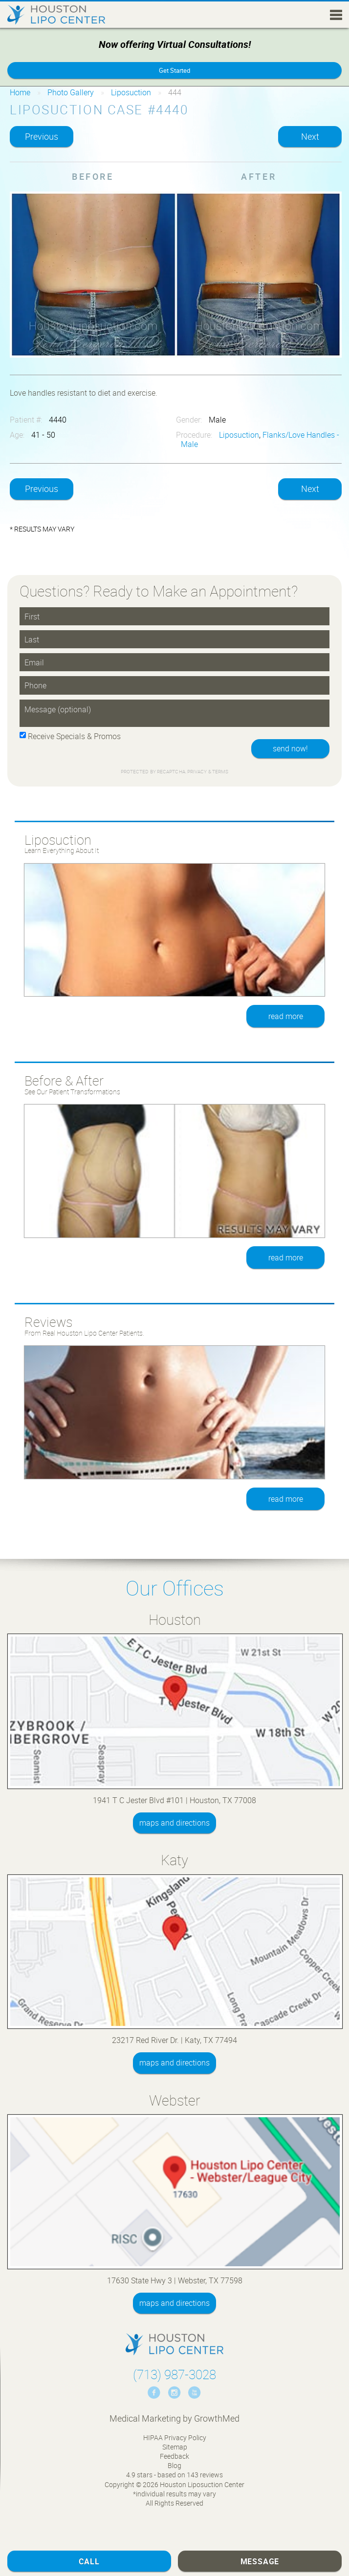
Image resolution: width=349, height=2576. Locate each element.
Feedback (174, 2456)
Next (310, 136)
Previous (41, 136)
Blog (174, 2465)
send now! (290, 748)
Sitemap (174, 2446)
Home (20, 92)
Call (89, 2561)
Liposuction (131, 92)
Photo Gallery (70, 92)
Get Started (174, 70)
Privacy (197, 771)
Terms (220, 771)
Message (260, 2561)
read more (285, 1016)
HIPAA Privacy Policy (174, 2437)
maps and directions (174, 1822)
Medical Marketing (145, 2418)
